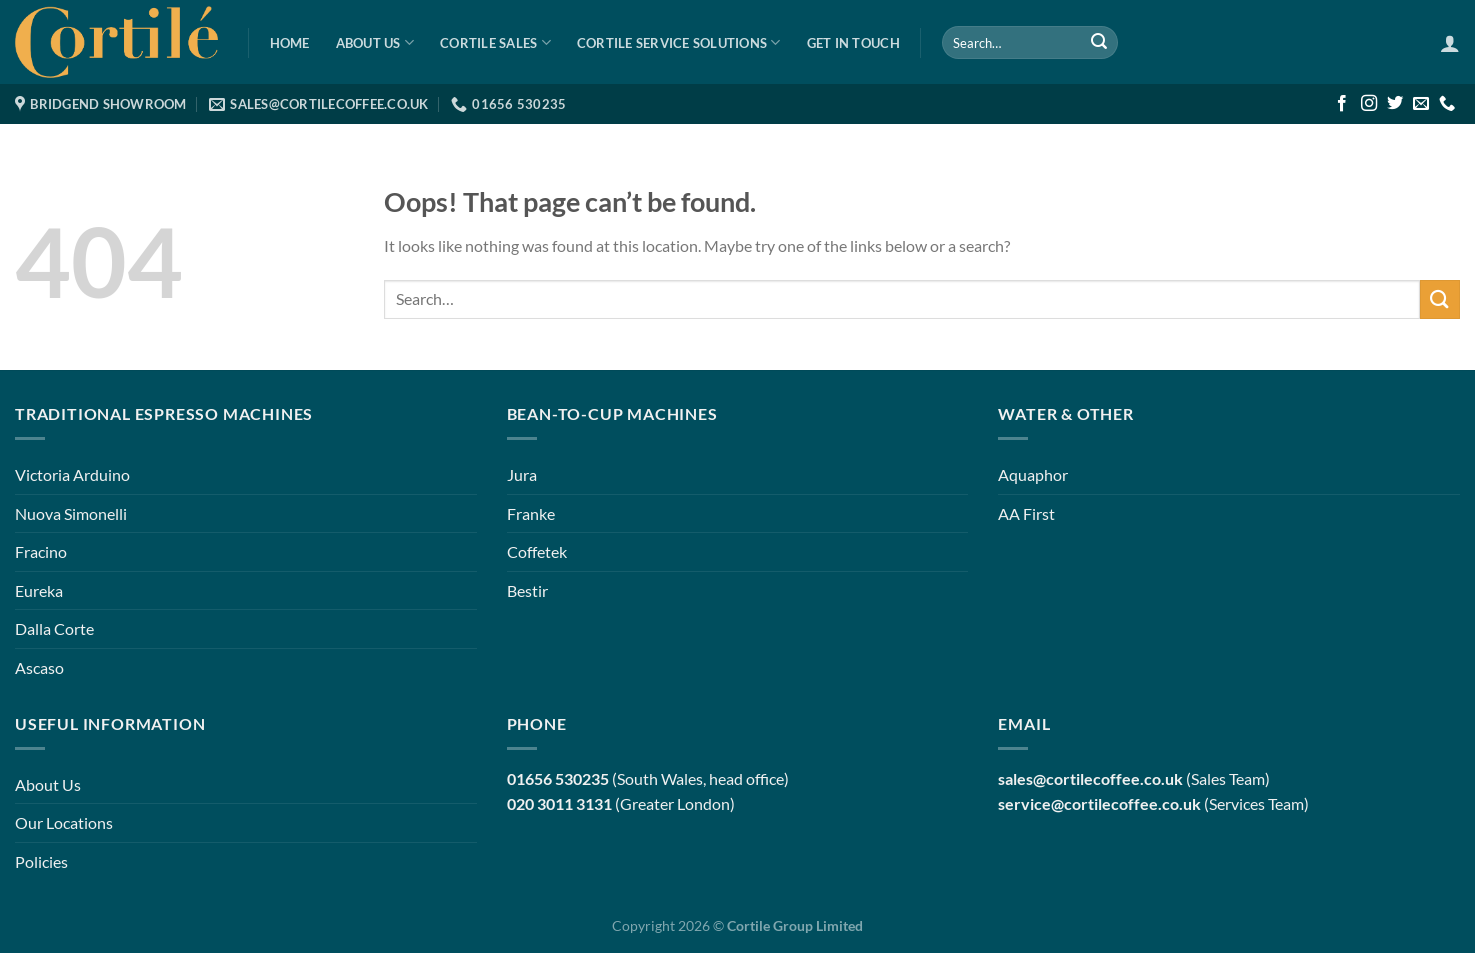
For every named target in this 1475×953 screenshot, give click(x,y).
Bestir (527, 590)
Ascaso (39, 667)
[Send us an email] (1421, 104)
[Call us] (1447, 104)
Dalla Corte (54, 628)
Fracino (41, 551)
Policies (41, 861)
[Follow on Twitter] (1395, 104)
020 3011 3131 (559, 803)
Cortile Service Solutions (679, 42)
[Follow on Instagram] (1369, 104)
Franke (531, 513)
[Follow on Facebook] (1342, 104)
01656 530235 (558, 778)
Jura (522, 474)
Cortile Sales (495, 42)
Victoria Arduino (72, 474)
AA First (1026, 513)
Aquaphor (1033, 474)
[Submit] (1099, 43)
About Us (375, 42)
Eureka (39, 590)
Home (290, 43)
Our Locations (64, 822)
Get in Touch (853, 43)
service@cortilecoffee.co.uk (1099, 803)
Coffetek (537, 551)
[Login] (1450, 43)
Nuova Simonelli (71, 513)
